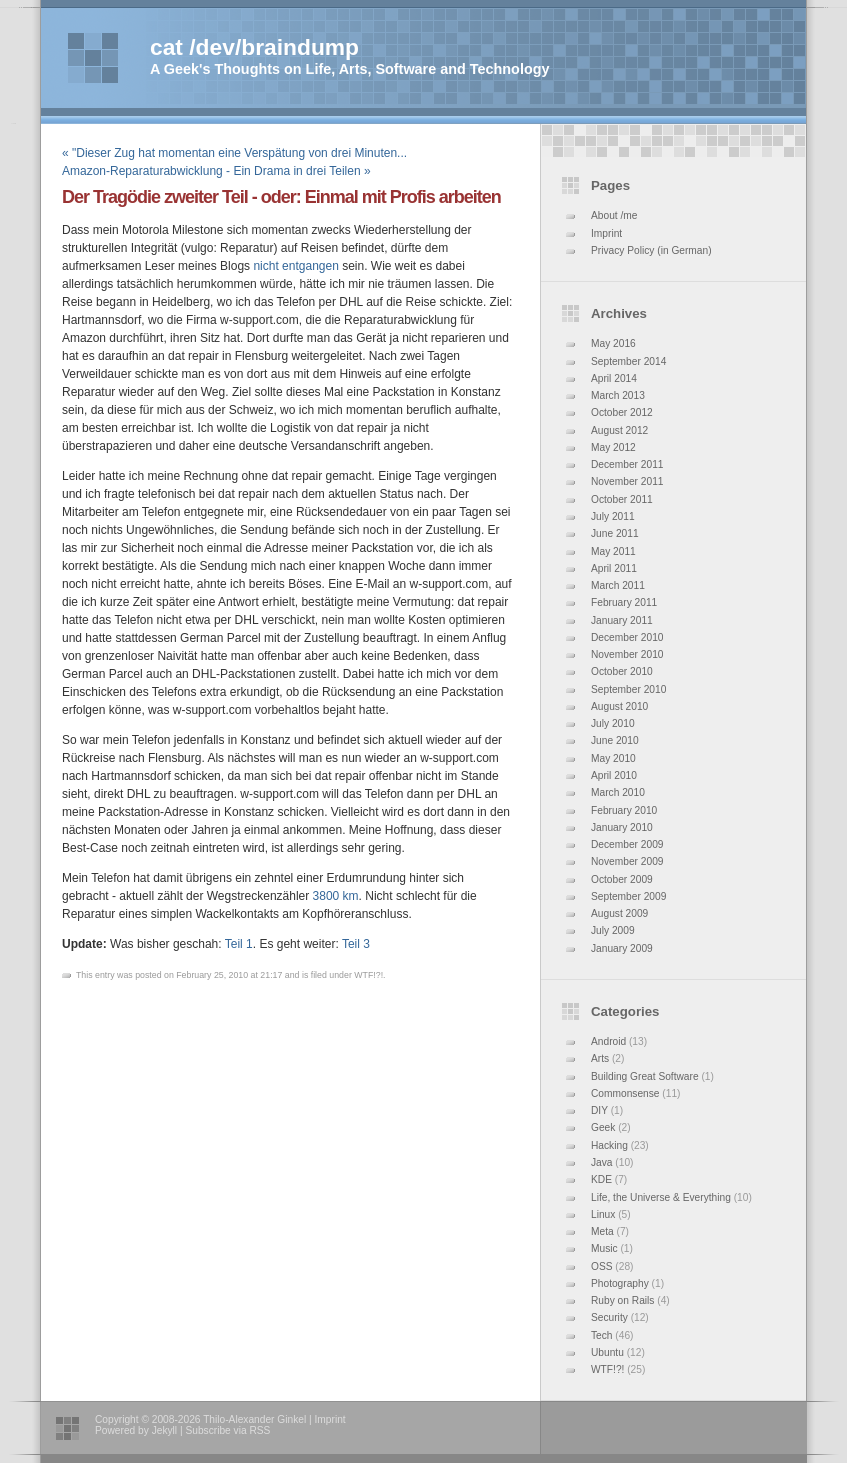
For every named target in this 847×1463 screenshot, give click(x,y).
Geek (603, 1127)
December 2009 (627, 844)
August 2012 (619, 430)
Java (602, 1162)
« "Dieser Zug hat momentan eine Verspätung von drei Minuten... (234, 153)
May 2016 (613, 343)
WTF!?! (607, 1369)
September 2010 (628, 689)
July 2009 (613, 930)
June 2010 (615, 740)
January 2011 (622, 620)
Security (609, 1317)
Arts (600, 1058)
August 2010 (619, 706)
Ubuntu (607, 1352)
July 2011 (613, 516)
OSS (602, 1266)
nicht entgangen (295, 266)
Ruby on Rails (622, 1300)
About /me (614, 215)
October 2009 (622, 879)
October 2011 (622, 499)
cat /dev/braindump (254, 47)
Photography (620, 1283)
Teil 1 (239, 944)
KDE (601, 1179)
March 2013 (618, 395)
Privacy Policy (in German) (651, 250)
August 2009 (619, 913)
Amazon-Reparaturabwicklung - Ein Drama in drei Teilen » (216, 171)
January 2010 (622, 827)
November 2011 (627, 481)
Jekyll (164, 1430)
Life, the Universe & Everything (661, 1197)
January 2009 (622, 948)
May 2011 (613, 551)
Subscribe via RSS (227, 1430)
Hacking (609, 1145)
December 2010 (627, 637)
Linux (603, 1214)
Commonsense (625, 1093)
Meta (602, 1231)
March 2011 (618, 585)
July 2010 (613, 723)
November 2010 (627, 654)
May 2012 (613, 447)
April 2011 (614, 568)
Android (608, 1041)
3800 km (336, 896)
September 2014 (628, 361)
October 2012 (622, 412)
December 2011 (627, 464)
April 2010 (614, 775)
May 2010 (613, 758)
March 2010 (618, 792)
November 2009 (627, 861)
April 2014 (614, 378)
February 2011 (624, 602)
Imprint (606, 233)
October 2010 (622, 671)
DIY (599, 1110)
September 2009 (628, 896)
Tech (602, 1335)
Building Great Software (645, 1076)
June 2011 (615, 533)
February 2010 (624, 810)
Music (604, 1248)
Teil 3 (356, 944)
